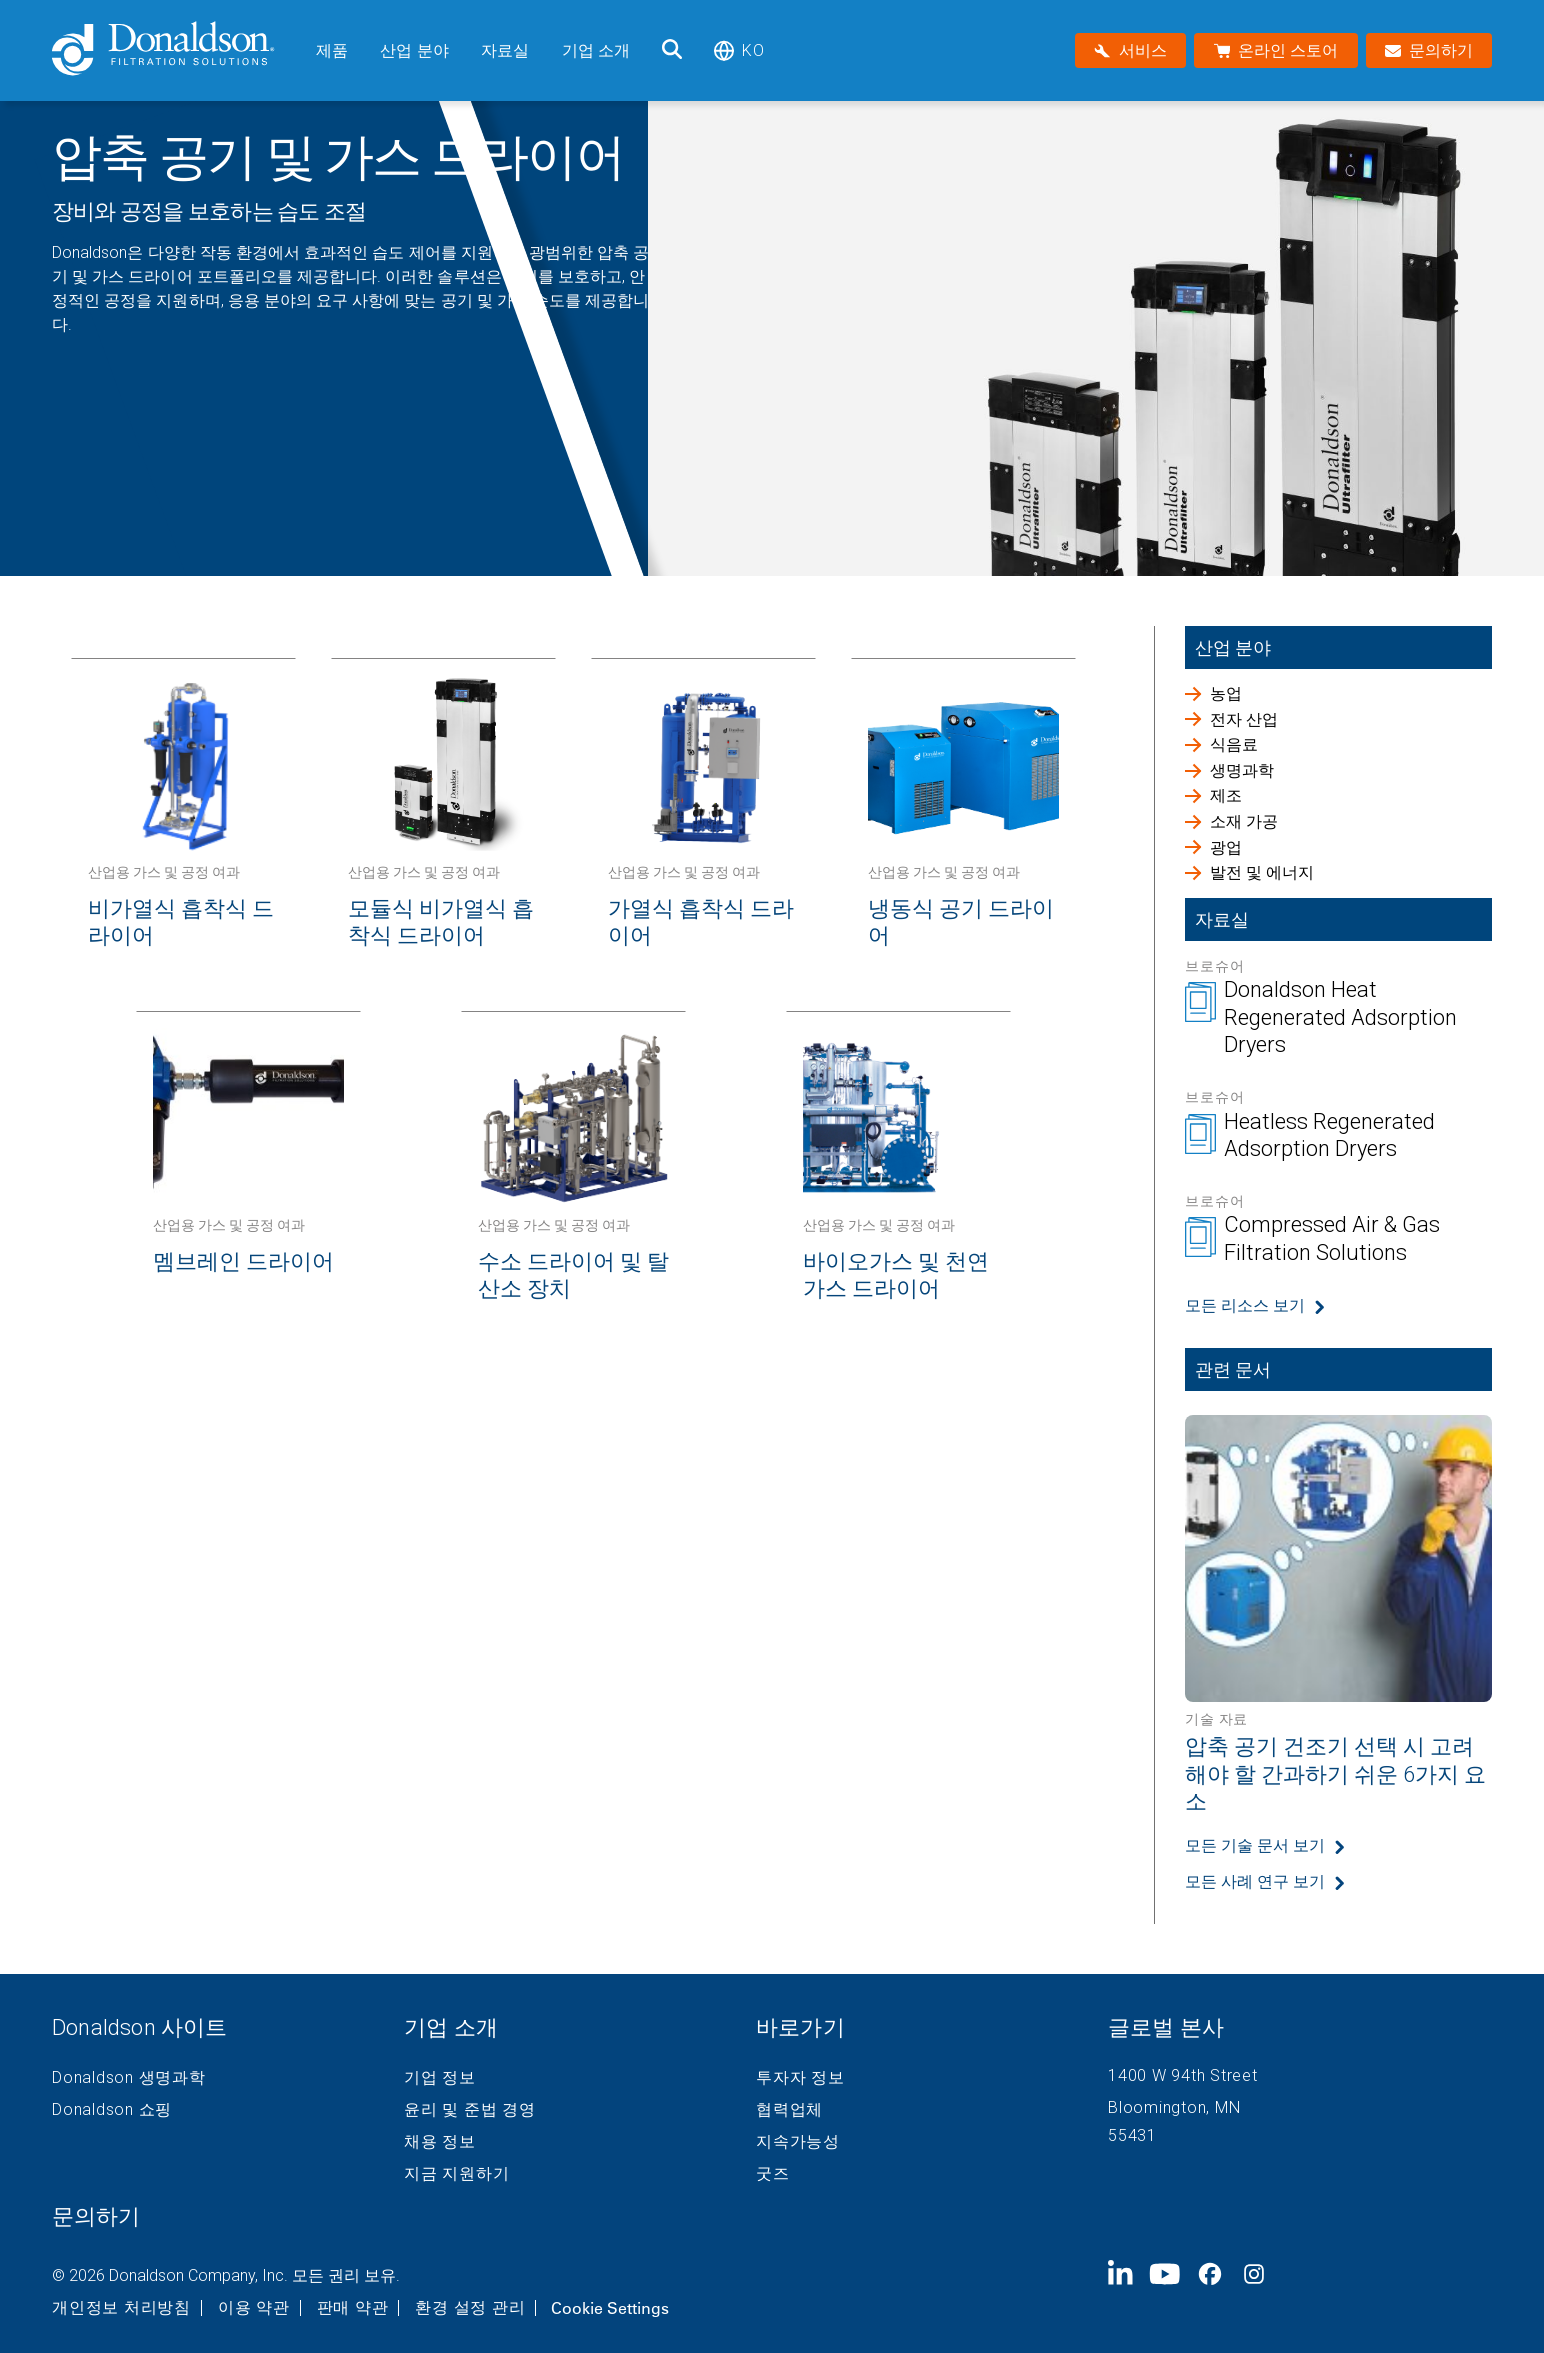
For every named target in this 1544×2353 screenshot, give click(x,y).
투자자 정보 (800, 2078)
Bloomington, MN (1174, 2107)
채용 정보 (440, 2142)
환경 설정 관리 (470, 2308)
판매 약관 (353, 2308)
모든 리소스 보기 (1245, 1305)
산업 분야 (414, 50)
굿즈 (773, 2174)
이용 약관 (254, 2308)
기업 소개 (596, 50)
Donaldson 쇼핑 (112, 2110)
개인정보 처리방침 (121, 2308)
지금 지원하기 (456, 2174)
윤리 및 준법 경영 (470, 2110)
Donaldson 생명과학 (129, 2078)
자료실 (505, 50)
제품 (332, 50)
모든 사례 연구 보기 (1255, 1881)
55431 (1132, 2135)
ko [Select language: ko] (738, 50)
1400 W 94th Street (1183, 2075)
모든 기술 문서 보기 (1255, 1845)
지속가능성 (798, 2142)
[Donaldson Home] (176, 50)
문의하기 (96, 2216)
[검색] (672, 50)
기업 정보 (440, 2078)
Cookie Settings (610, 2308)
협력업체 (789, 2110)
